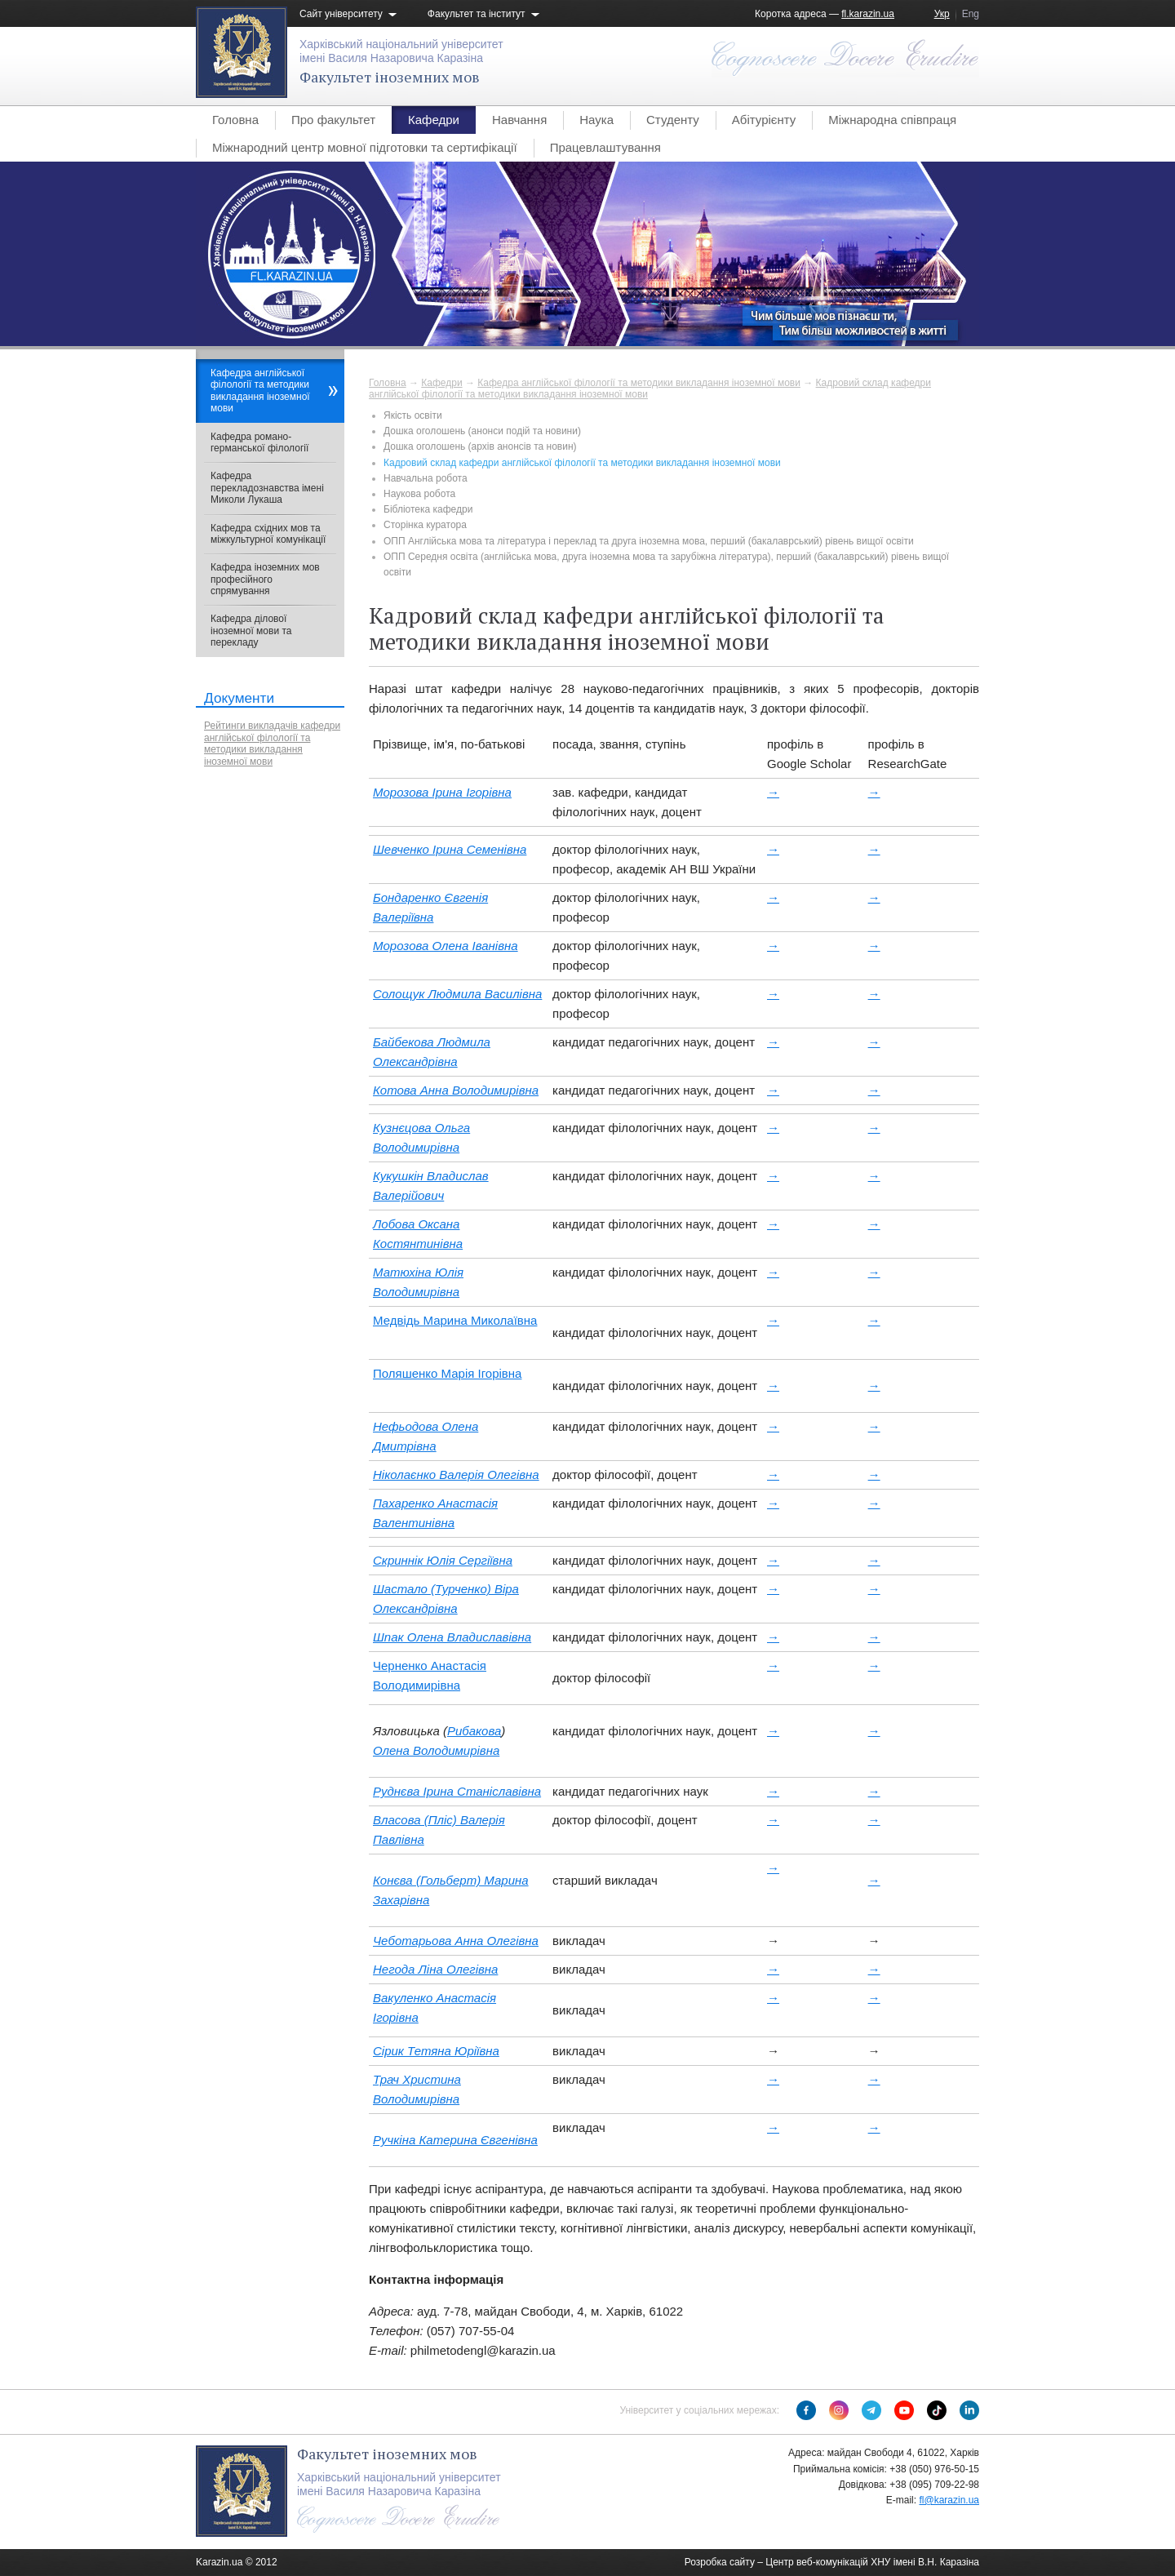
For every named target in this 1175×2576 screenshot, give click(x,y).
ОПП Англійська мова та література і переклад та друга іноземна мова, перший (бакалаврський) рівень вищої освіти (649, 541)
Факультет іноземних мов (389, 77)
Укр (942, 14)
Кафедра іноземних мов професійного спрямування (265, 579)
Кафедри (433, 120)
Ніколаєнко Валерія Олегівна (456, 1474)
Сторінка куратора (425, 525)
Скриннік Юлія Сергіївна (442, 1560)
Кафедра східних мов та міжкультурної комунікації (268, 533)
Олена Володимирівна (436, 1750)
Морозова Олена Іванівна (445, 946)
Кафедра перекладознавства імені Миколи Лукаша (267, 487)
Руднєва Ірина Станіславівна (457, 1791)
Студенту (672, 120)
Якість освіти (413, 415)
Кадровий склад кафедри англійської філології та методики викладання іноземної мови (582, 463)
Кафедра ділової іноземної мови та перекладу (251, 630)
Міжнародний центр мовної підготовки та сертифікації (364, 147)
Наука (596, 120)
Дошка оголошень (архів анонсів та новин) (480, 446)
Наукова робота (419, 494)
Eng (970, 14)
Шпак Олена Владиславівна (452, 1637)
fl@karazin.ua (949, 2500)
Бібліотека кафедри (428, 509)
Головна (235, 120)
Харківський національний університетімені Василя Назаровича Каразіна (401, 51)
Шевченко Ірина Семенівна (449, 849)
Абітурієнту (764, 120)
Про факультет (333, 120)
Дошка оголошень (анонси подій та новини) (482, 431)
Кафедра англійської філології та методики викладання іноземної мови (638, 383)
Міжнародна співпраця (892, 120)
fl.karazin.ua (867, 14)
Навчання (519, 120)
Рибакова (474, 1731)
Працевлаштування (605, 147)
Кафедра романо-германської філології (259, 442)
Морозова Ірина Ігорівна (442, 792)
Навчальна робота (426, 478)
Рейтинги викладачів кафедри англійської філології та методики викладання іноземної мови (272, 743)
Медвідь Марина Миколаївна (455, 1320)
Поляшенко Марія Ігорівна (447, 1373)
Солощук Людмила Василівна (457, 994)
